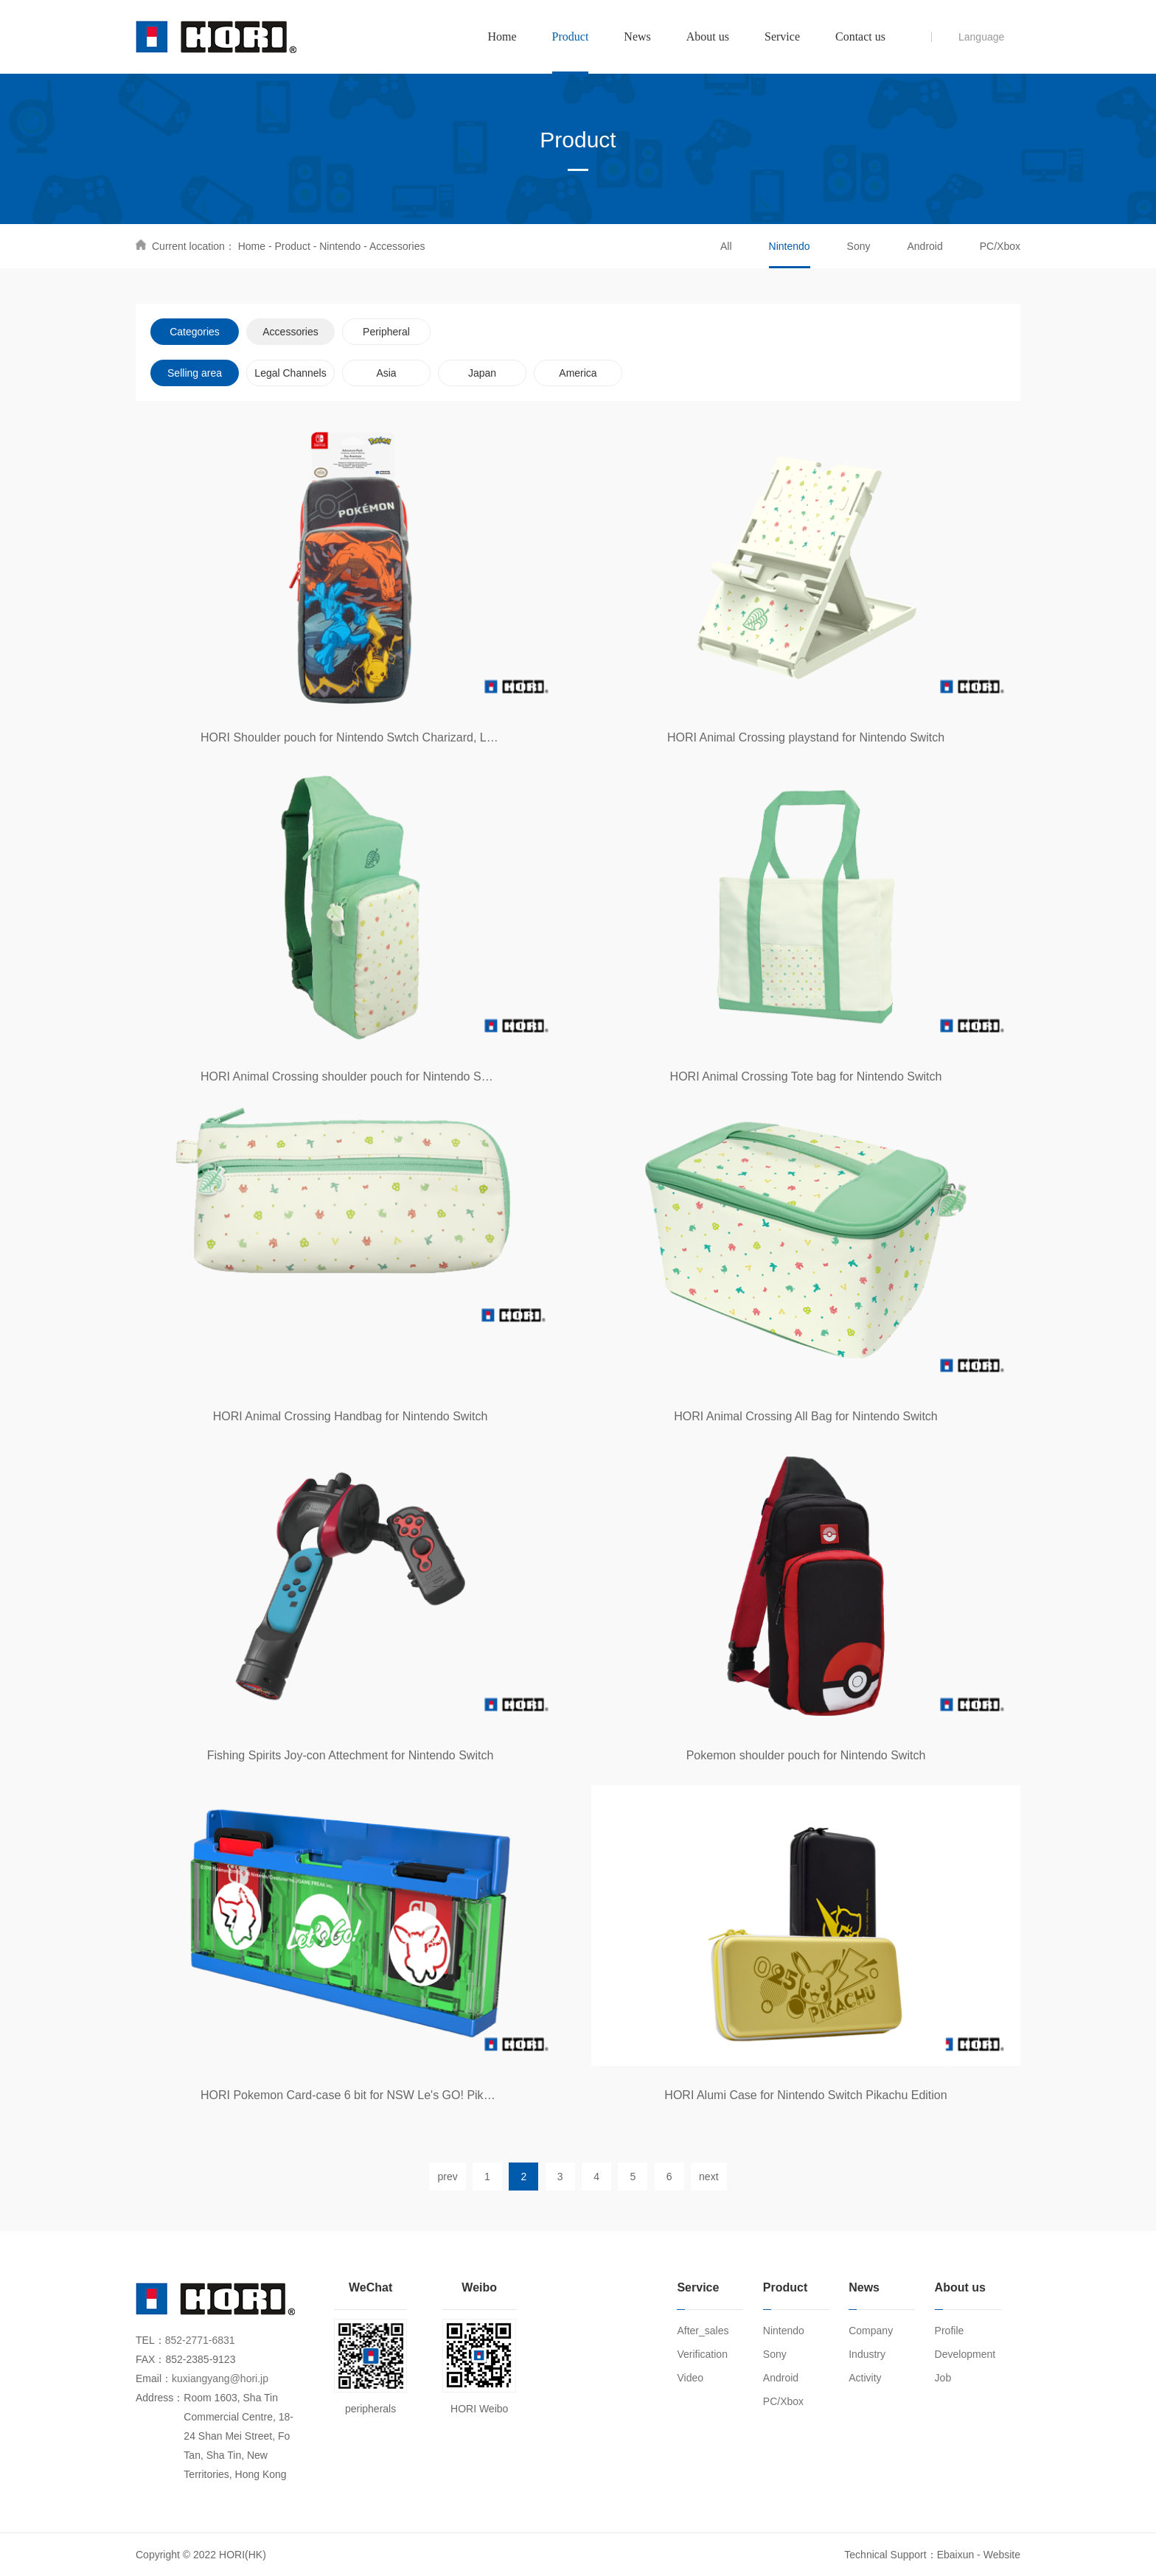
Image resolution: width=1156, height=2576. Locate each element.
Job (943, 2378)
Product (292, 246)
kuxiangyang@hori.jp (220, 2378)
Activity (865, 2378)
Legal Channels (290, 373)
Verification (702, 2354)
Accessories (397, 246)
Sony (859, 246)
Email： (154, 2378)
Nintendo (340, 246)
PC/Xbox (1000, 246)
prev (447, 2176)
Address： (160, 2398)
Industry (867, 2354)
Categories (195, 332)
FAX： (150, 2359)
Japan (482, 373)
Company (871, 2330)
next (708, 2176)
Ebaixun (956, 2555)
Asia (386, 373)
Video (690, 2378)
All (726, 246)
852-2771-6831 (200, 2340)
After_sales (702, 2330)
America (577, 373)
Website (1001, 2555)
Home (251, 246)
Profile (949, 2330)
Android (924, 246)
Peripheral (386, 332)
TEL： (150, 2340)
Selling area (194, 373)
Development (965, 2354)
